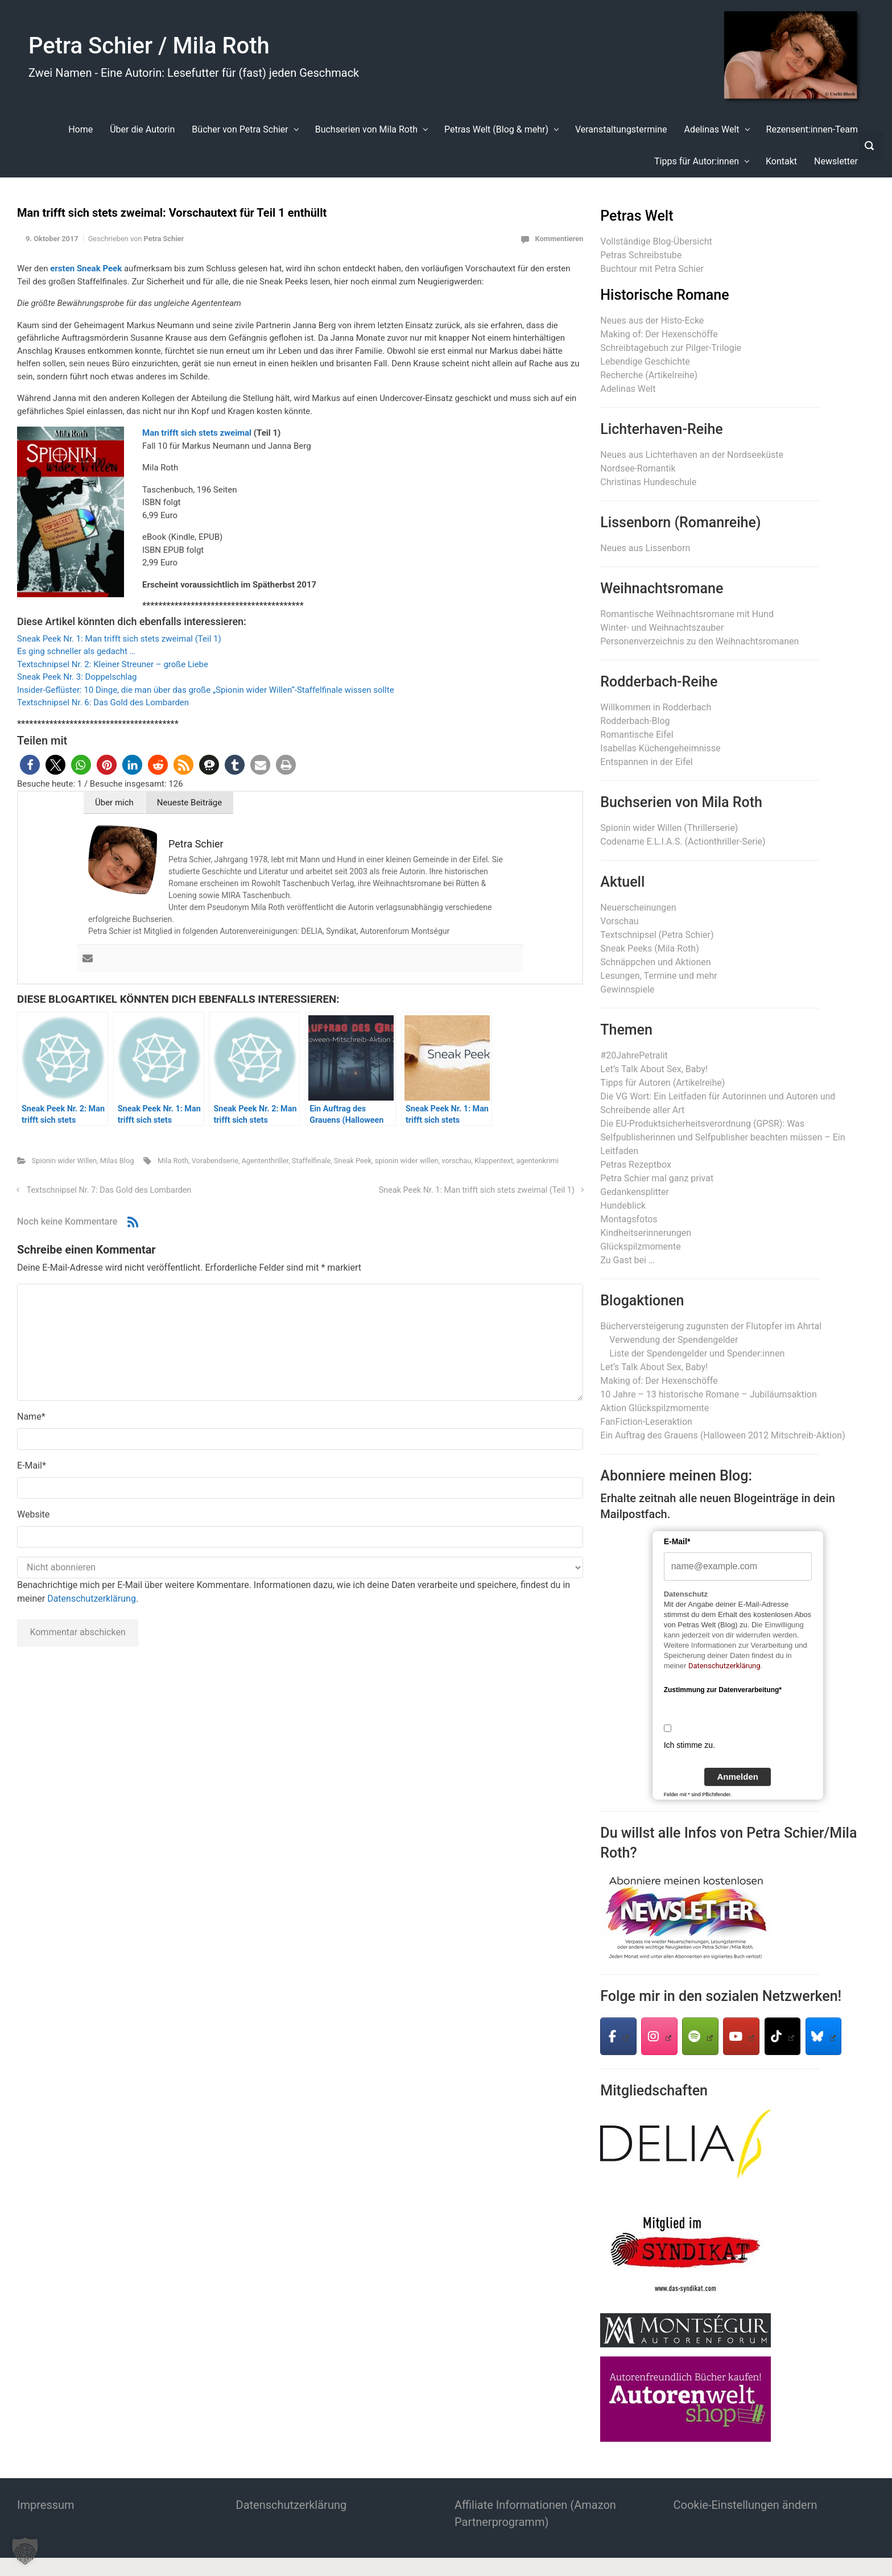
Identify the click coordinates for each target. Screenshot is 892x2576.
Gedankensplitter (634, 1191)
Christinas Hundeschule (648, 482)
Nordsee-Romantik (637, 468)
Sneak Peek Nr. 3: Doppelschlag (77, 677)
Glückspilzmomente (640, 1246)
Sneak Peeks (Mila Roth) (649, 948)
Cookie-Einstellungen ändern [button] (745, 2505)
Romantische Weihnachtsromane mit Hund (687, 614)
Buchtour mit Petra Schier (652, 268)
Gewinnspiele (627, 989)
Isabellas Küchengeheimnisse (660, 748)
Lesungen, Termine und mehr (658, 975)
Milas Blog (117, 1160)
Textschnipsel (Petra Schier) (656, 934)
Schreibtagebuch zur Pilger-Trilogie (670, 347)
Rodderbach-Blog (635, 721)
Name (31, 1416)
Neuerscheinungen (638, 907)
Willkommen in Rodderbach (655, 707)
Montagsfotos (628, 1219)
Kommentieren (559, 238)
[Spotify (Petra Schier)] (700, 2036)
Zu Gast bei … (627, 1260)
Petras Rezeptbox (635, 1164)
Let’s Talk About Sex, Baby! (654, 1069)
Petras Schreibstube (641, 255)
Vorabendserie (215, 1160)
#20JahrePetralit (633, 1055)
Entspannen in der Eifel (646, 761)
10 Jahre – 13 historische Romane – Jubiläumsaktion (708, 1394)
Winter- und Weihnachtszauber (662, 627)
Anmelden (737, 1776)
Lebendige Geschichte (644, 361)
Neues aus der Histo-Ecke (652, 320)
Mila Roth (173, 1160)
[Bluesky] (824, 2036)
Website (33, 1514)
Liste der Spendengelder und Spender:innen (696, 1353)
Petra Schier (164, 238)
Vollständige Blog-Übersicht (656, 241)
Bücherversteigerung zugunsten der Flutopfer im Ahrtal (710, 1326)
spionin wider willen (407, 1160)
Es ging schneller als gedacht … (76, 651)
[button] (30, 765)
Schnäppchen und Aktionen (655, 962)
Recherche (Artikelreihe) (648, 375)
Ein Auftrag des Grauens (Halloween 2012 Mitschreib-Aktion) (722, 1435)
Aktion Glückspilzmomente (654, 1408)
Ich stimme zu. (689, 1745)
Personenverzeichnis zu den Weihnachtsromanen (699, 641)
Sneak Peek (352, 1160)
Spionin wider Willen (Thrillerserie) (669, 827)
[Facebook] (618, 2036)
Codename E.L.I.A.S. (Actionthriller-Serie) (682, 841)
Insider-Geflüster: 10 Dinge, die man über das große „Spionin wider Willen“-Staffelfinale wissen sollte (205, 690)
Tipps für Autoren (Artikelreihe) (662, 1082)
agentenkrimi (538, 1160)
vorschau (456, 1160)
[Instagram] (659, 2036)
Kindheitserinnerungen (645, 1232)
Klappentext (493, 1160)
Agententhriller (264, 1160)
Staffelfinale (311, 1160)
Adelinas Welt (627, 388)
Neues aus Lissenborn (645, 548)
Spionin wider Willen (64, 1160)
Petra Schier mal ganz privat (656, 1178)
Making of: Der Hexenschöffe (658, 334)
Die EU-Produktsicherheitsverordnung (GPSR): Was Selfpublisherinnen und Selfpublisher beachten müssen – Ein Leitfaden (722, 1137)
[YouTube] (741, 2036)
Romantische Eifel (636, 734)
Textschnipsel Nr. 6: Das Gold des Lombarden (103, 702)
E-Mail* (677, 1541)
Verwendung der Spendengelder (673, 1339)
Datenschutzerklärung (91, 1598)
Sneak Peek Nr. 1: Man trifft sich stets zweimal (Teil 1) (119, 639)
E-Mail (31, 1465)
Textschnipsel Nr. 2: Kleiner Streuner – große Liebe (112, 664)
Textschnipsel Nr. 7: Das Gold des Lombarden (109, 1190)
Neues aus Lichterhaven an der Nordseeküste (691, 454)
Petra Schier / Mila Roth (149, 45)
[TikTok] (783, 2036)
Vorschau (619, 921)
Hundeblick (623, 1205)
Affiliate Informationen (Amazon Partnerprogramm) (535, 2513)
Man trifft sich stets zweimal (196, 433)
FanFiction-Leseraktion (646, 1421)
